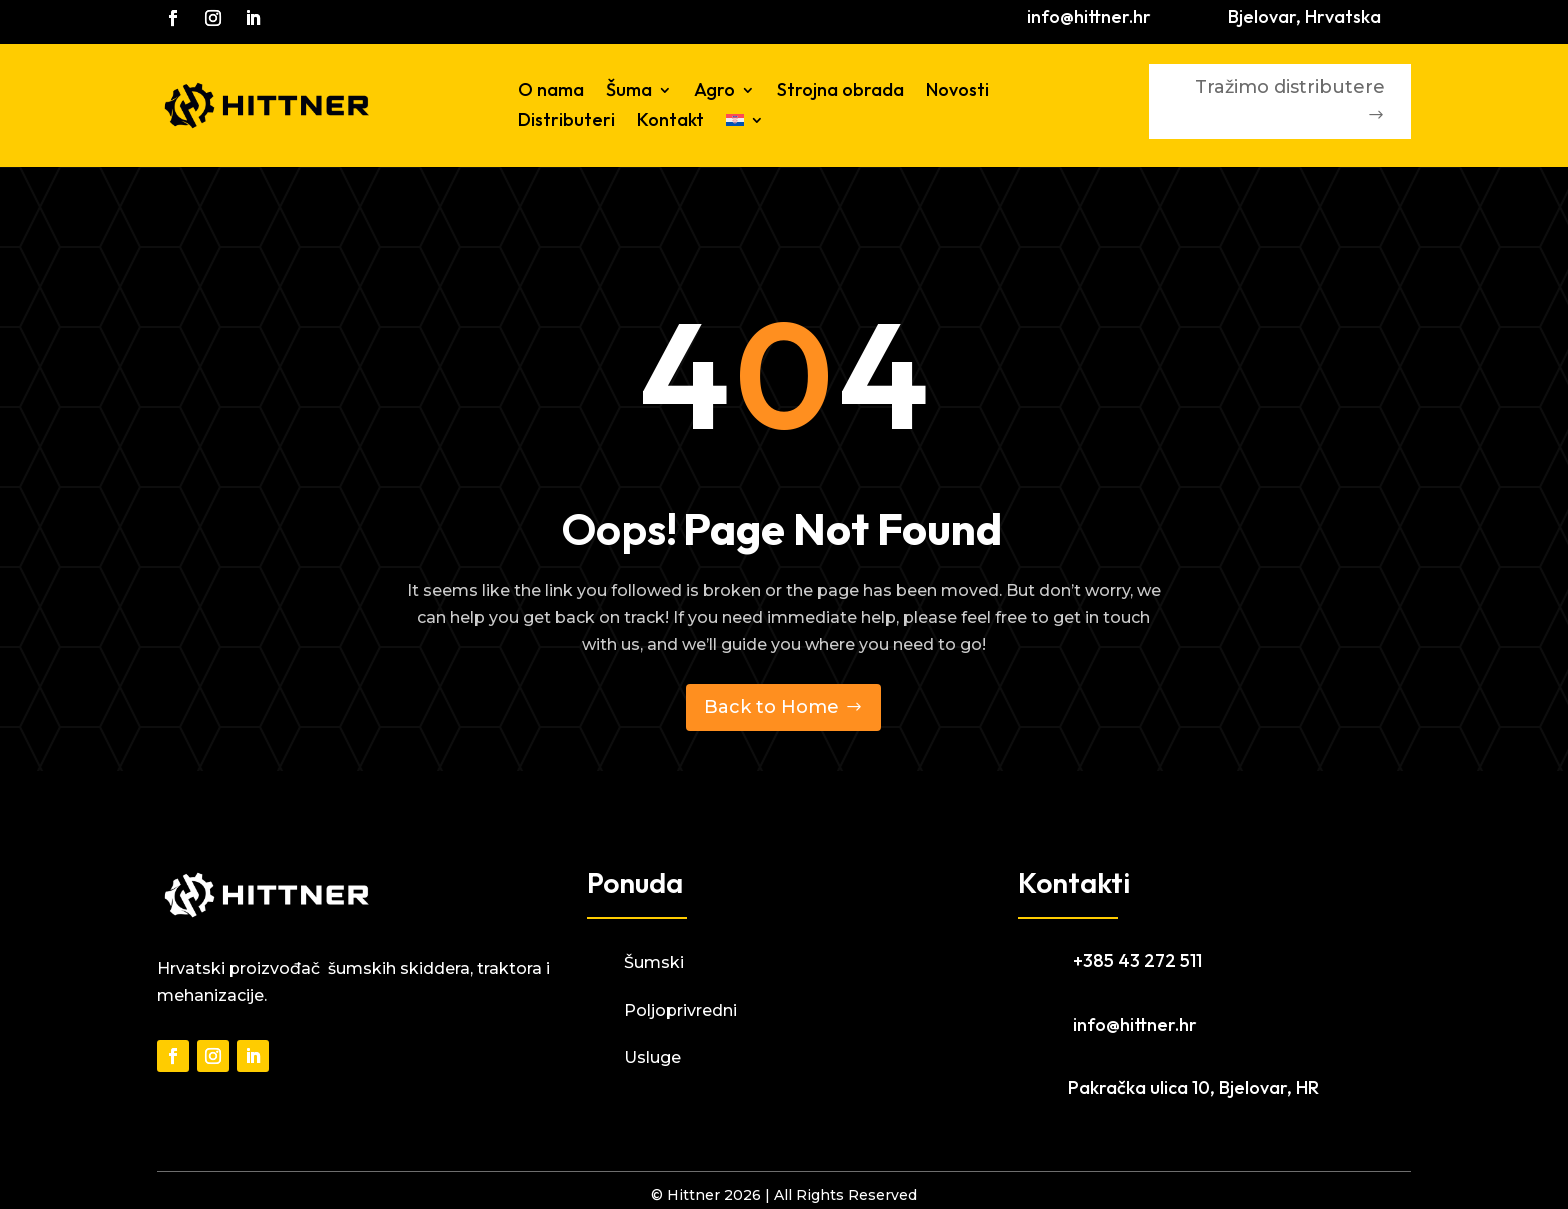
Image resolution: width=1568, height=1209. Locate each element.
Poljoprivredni (680, 1010)
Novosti (957, 92)
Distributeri (566, 122)
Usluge (652, 1057)
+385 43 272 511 (1137, 960)
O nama (551, 92)
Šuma (629, 92)
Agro (714, 92)
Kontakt (670, 122)
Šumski (654, 962)
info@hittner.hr (1089, 16)
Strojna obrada (840, 92)
